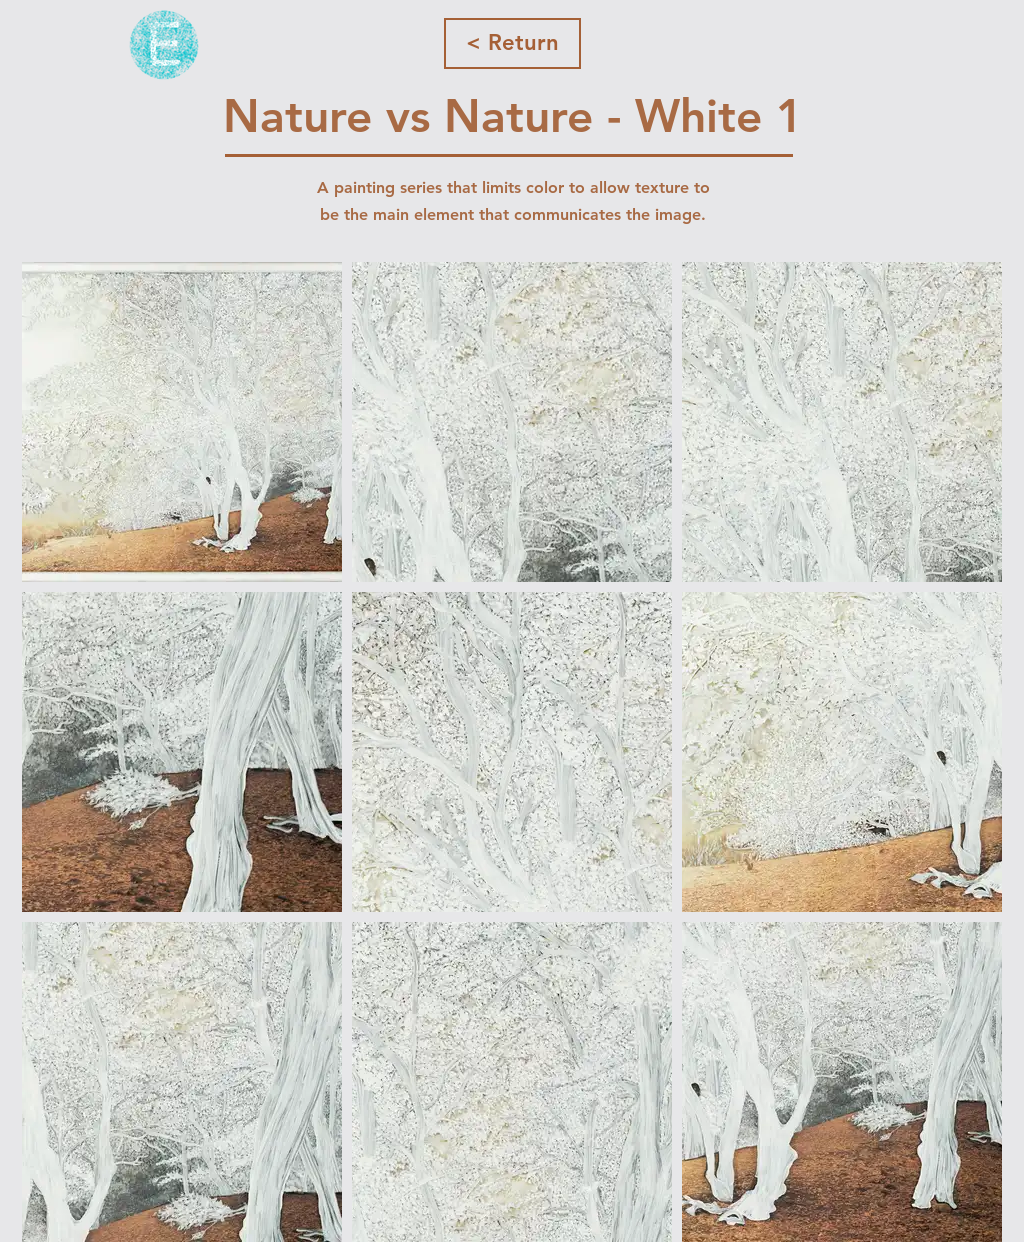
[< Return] (512, 43)
